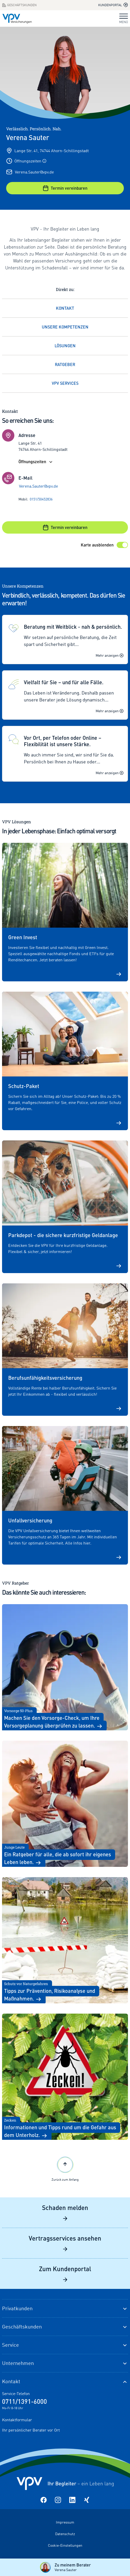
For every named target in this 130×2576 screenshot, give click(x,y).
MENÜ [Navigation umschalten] (123, 19)
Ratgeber (65, 364)
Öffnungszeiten (30, 160)
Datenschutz (65, 2534)
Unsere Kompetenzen (65, 327)
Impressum (65, 2522)
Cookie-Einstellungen (65, 2545)
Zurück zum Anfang (65, 2168)
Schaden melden (65, 2213)
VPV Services (65, 383)
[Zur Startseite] (17, 18)
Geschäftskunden (22, 2326)
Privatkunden (17, 2308)
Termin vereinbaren (65, 188)
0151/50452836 (41, 499)
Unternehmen (18, 2363)
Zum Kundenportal (65, 2274)
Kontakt (65, 308)
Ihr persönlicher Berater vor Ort (31, 2430)
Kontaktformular (17, 2419)
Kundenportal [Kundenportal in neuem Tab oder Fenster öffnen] (113, 5)
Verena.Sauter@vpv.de (34, 172)
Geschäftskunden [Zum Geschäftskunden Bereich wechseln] (19, 5)
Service (10, 2345)
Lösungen (65, 346)
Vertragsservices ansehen (65, 2243)
